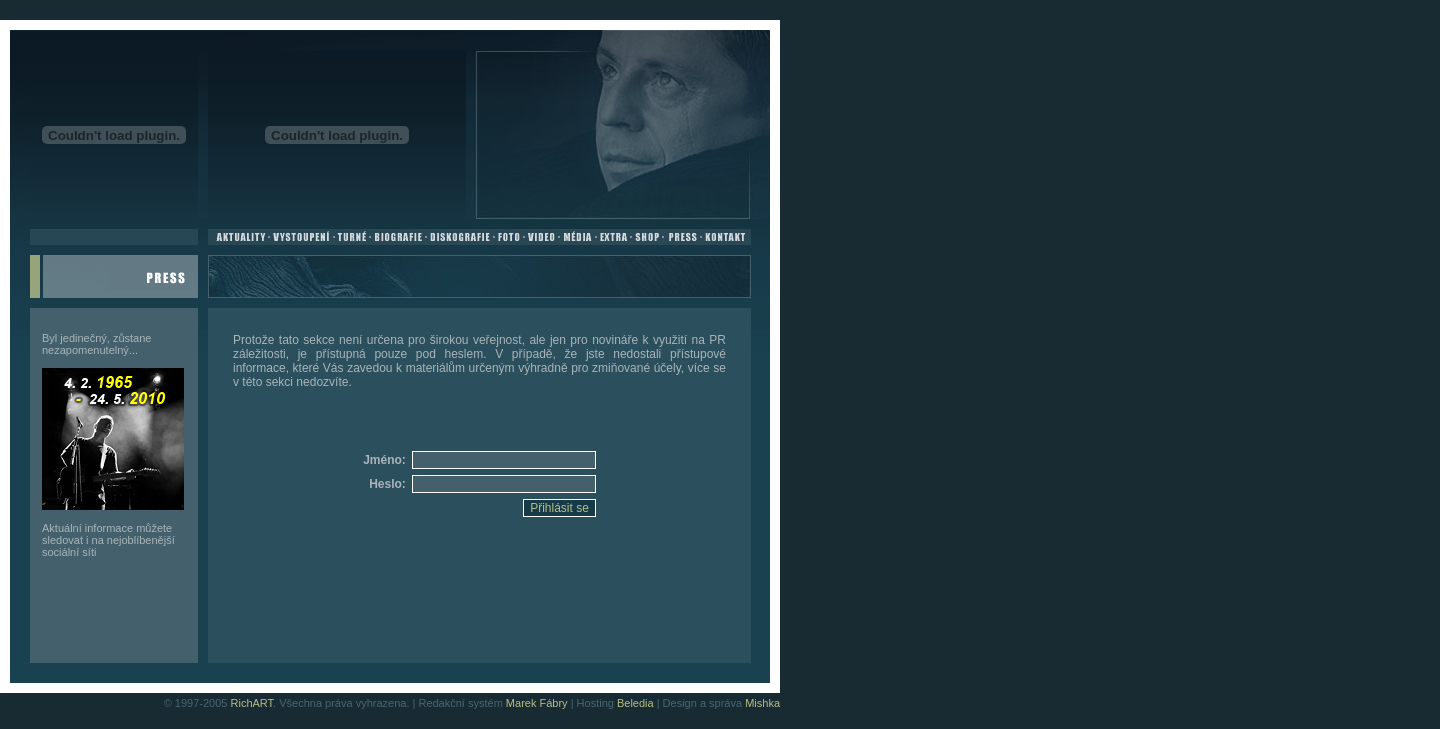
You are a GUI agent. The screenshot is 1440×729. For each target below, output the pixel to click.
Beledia (635, 703)
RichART (252, 703)
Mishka (762, 703)
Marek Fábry (537, 703)
